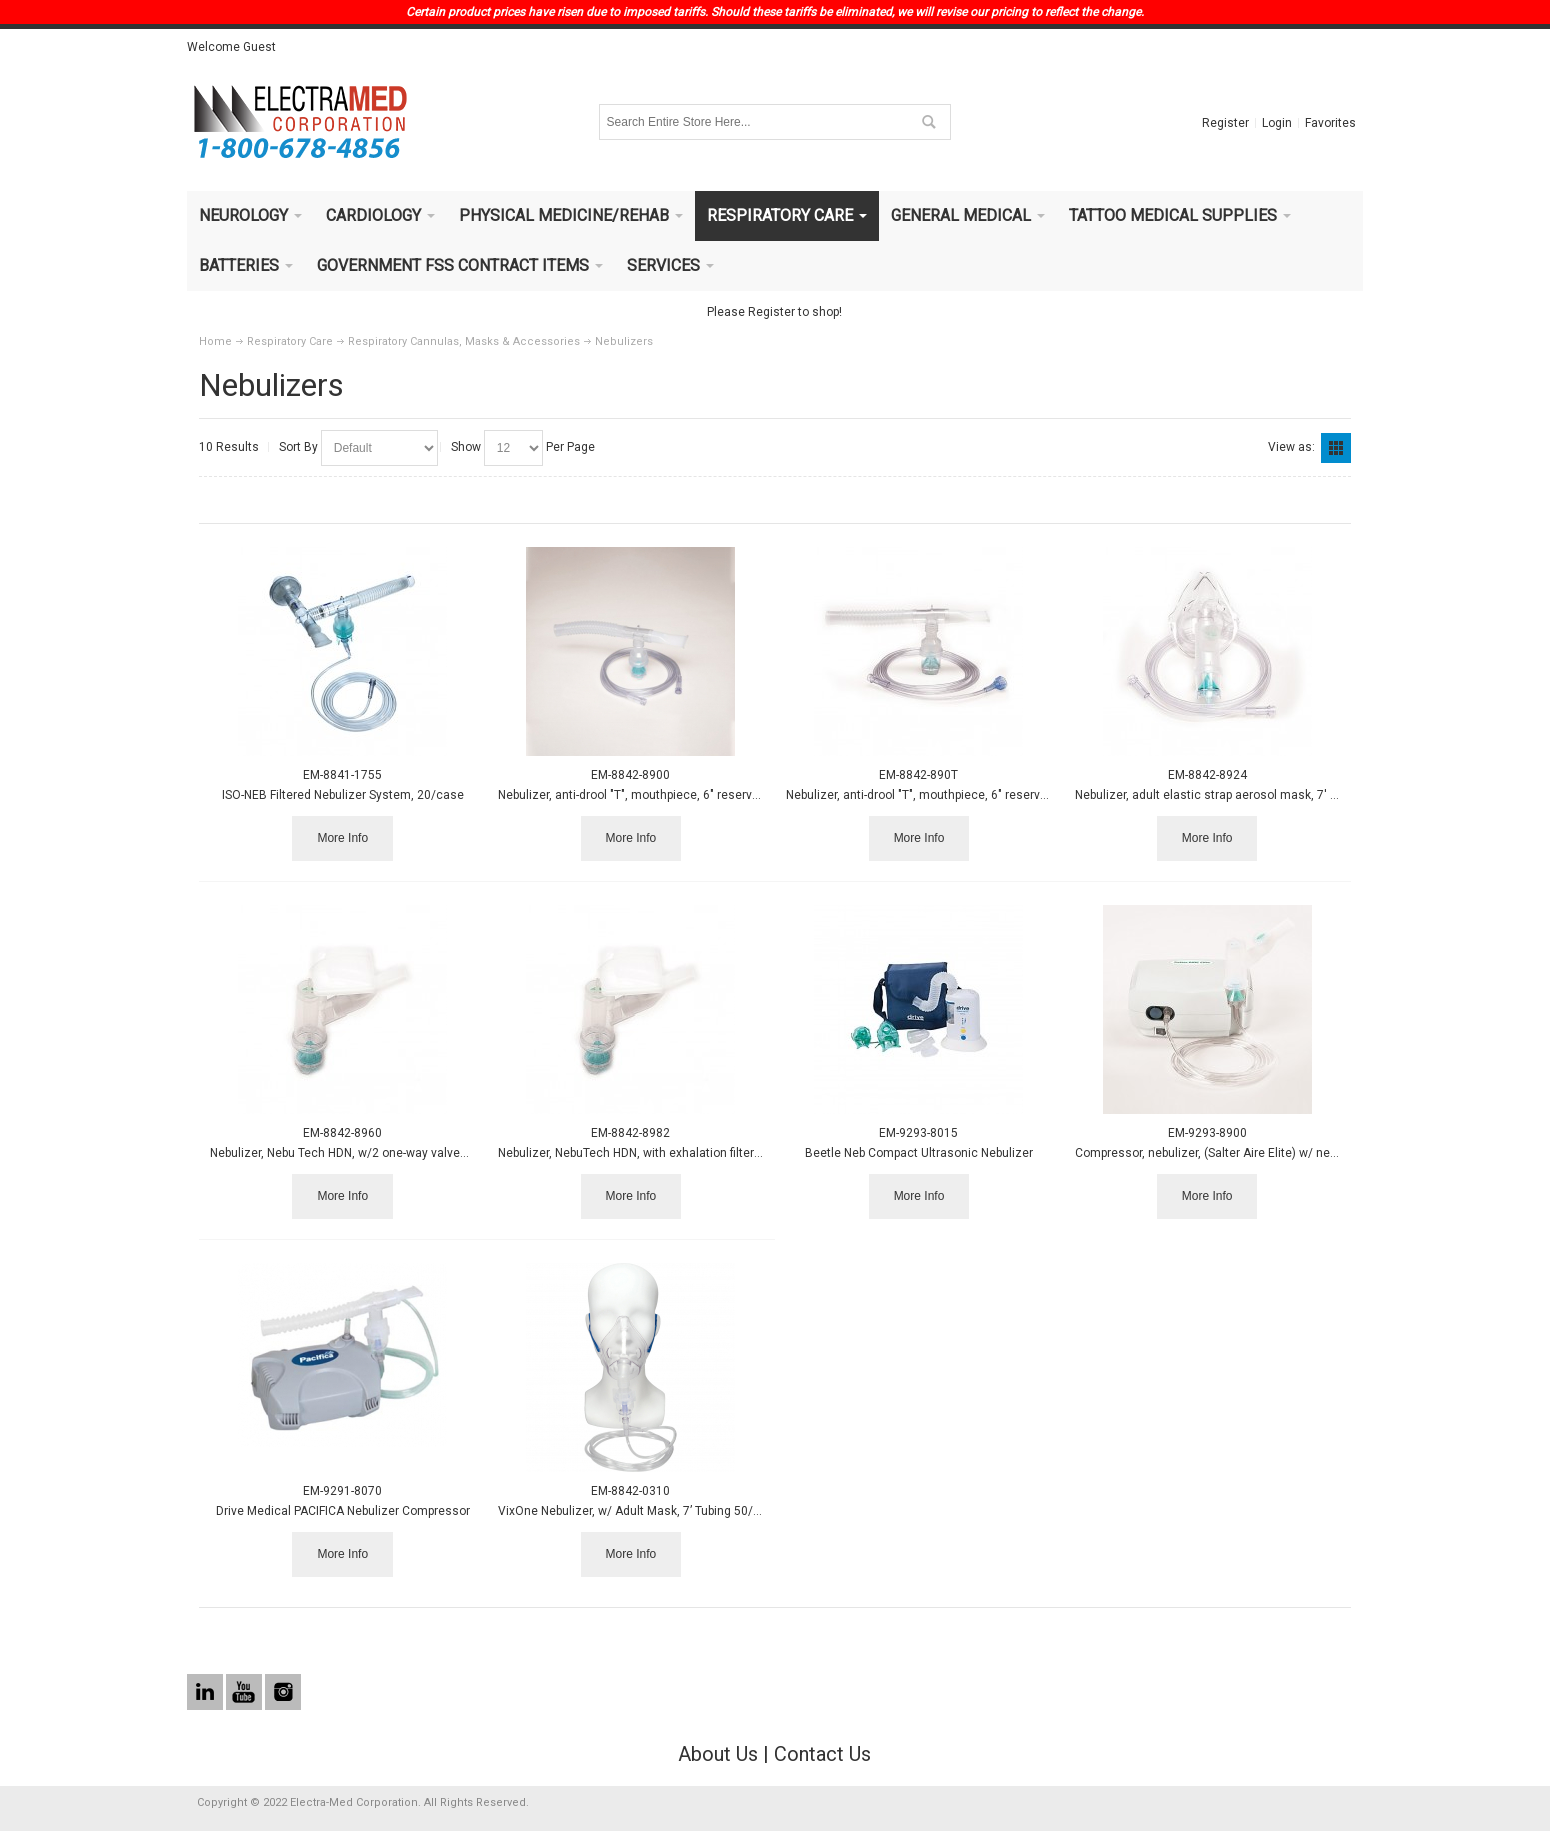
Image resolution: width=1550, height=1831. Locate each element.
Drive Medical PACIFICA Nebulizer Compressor (343, 1511)
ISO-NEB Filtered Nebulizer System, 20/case (343, 795)
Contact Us (822, 1754)
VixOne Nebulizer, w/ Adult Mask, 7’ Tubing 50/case (639, 1511)
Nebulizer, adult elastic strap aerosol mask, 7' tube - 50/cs (1235, 795)
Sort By (298, 447)
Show (466, 447)
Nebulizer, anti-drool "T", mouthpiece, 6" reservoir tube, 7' (653, 795)
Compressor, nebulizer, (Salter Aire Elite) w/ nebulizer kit (1229, 1153)
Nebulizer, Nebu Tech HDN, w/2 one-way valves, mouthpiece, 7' (382, 1153)
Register (1225, 123)
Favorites (1330, 123)
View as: (1291, 447)
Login (1277, 123)
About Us (718, 1754)
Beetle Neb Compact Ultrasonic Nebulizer (919, 1153)
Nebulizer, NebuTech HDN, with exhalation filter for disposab (661, 1153)
